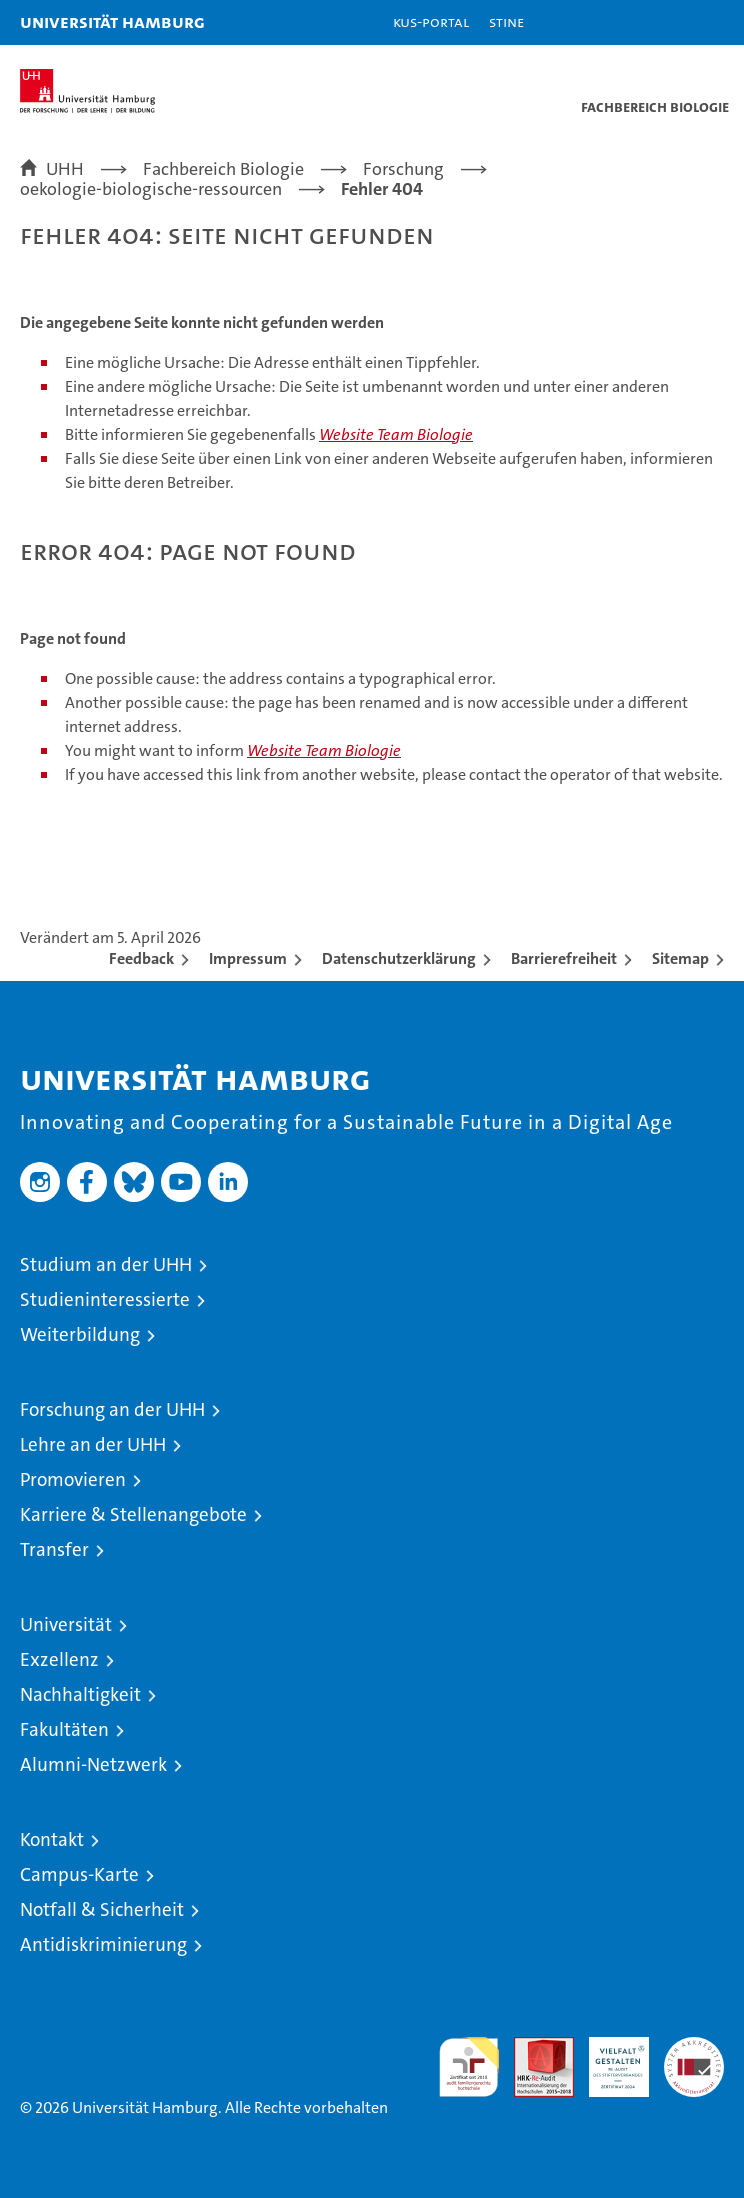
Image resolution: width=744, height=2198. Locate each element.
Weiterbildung (80, 1334)
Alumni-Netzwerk (93, 1764)
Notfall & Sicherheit (102, 1909)
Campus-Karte (79, 1874)
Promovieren (73, 1479)
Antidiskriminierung (103, 1944)
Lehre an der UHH (93, 1444)
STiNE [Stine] (506, 21)
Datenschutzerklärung (399, 958)
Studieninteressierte (105, 1299)
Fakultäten (64, 1729)
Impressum (248, 958)
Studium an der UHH (106, 1264)
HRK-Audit (608, 2058)
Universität (66, 1624)
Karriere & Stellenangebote (133, 1514)
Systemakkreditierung (694, 2047)
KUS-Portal (431, 21)
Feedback (141, 958)
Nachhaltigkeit (80, 1694)
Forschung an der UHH (112, 1409)
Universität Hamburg (112, 21)
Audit (533, 2047)
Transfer (54, 1549)
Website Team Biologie (396, 434)
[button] (666, 22)
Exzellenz (59, 1659)
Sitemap (680, 958)
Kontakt (52, 1839)
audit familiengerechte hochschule (469, 2067)
